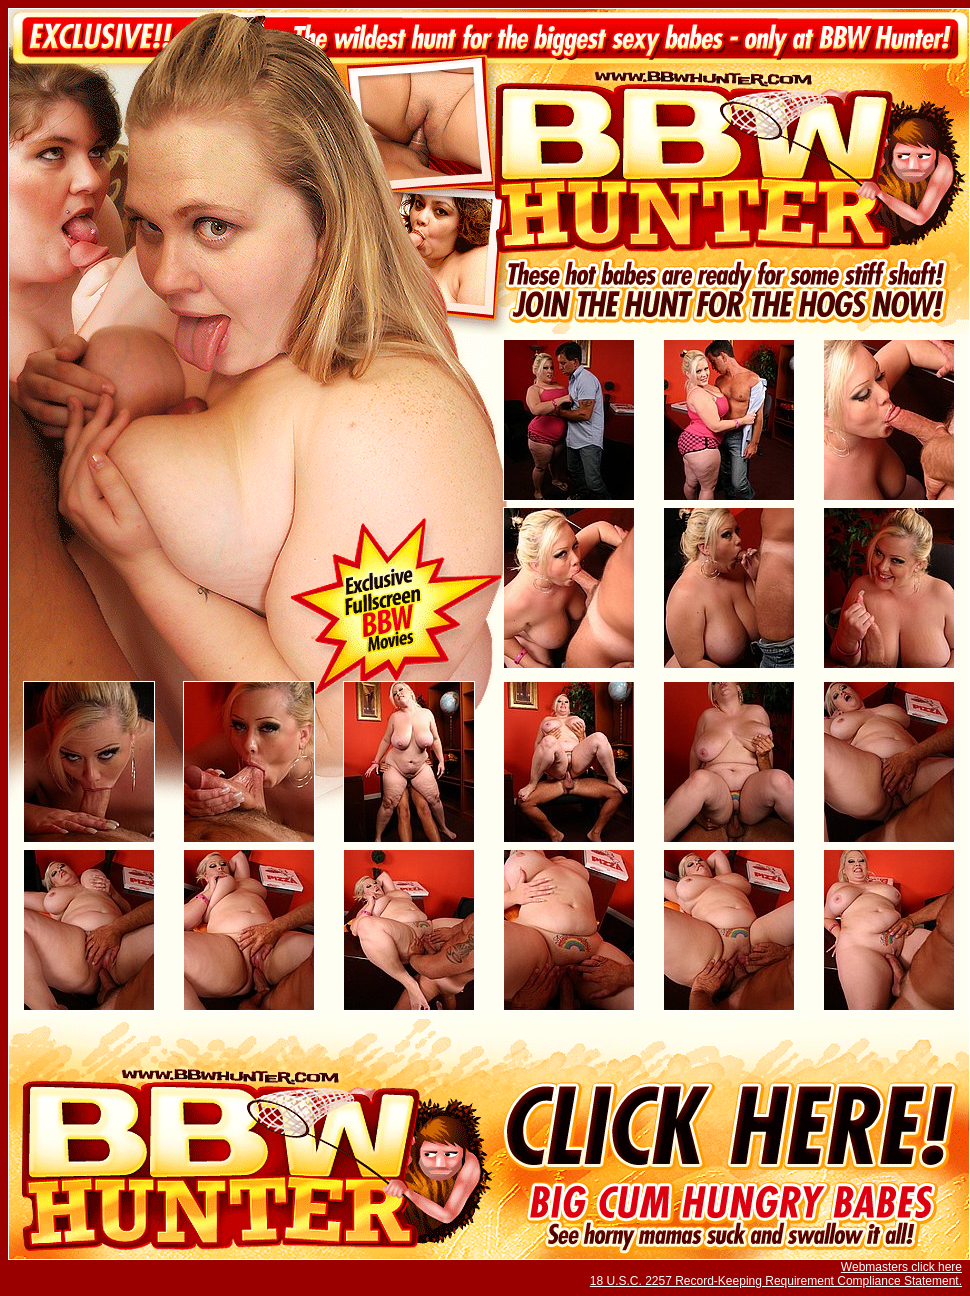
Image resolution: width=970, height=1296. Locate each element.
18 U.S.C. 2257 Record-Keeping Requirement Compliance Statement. (776, 1281)
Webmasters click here (901, 1267)
